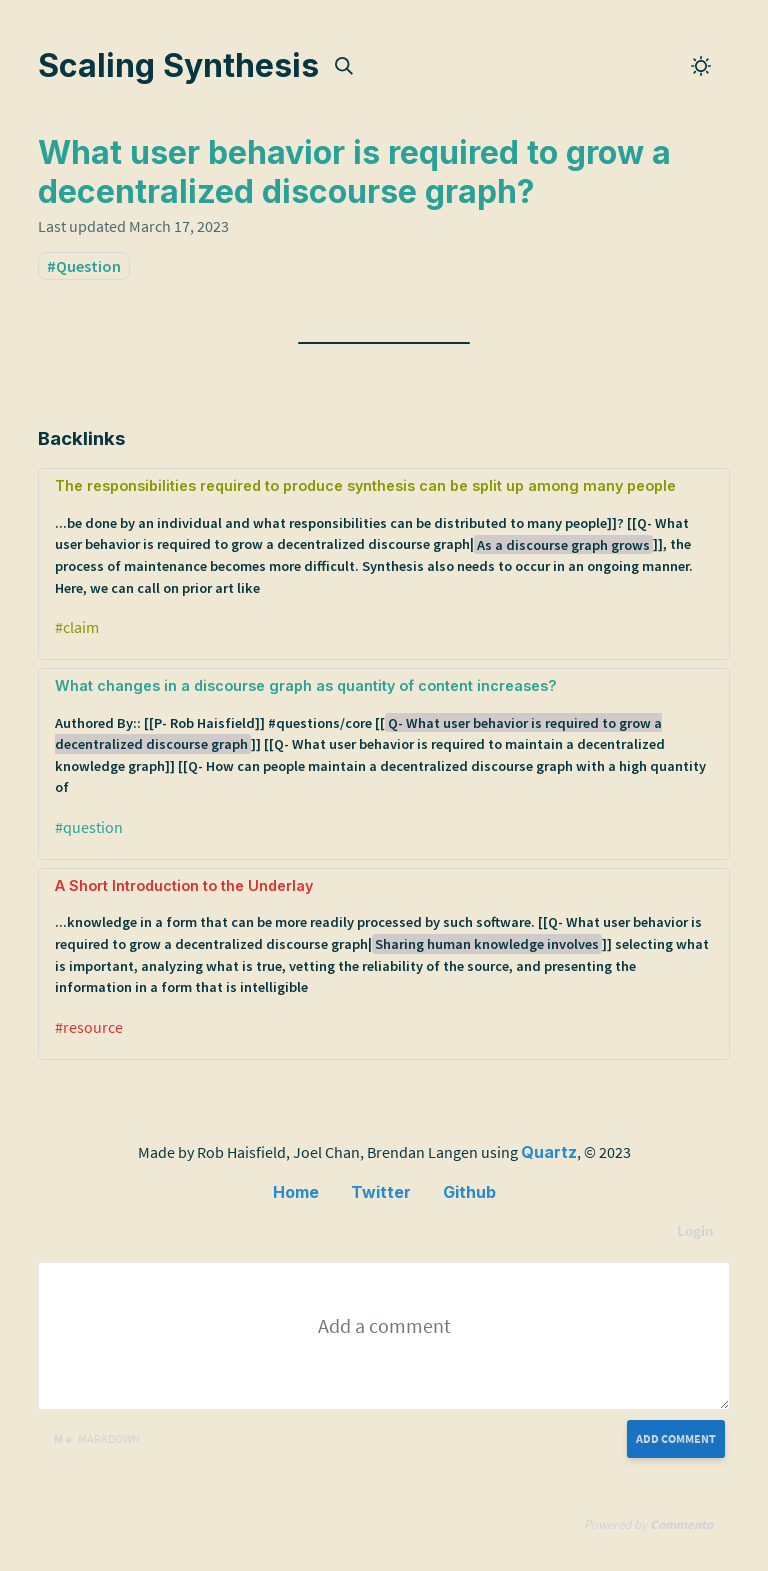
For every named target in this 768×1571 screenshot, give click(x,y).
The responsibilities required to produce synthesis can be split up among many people (383, 538)
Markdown (97, 1438)
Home (296, 1192)
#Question (84, 266)
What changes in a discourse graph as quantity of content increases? (383, 738)
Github (469, 1192)
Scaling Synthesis (178, 65)
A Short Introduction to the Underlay (383, 938)
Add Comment (676, 1438)
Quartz (549, 1152)
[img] (344, 66)
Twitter (381, 1192)
